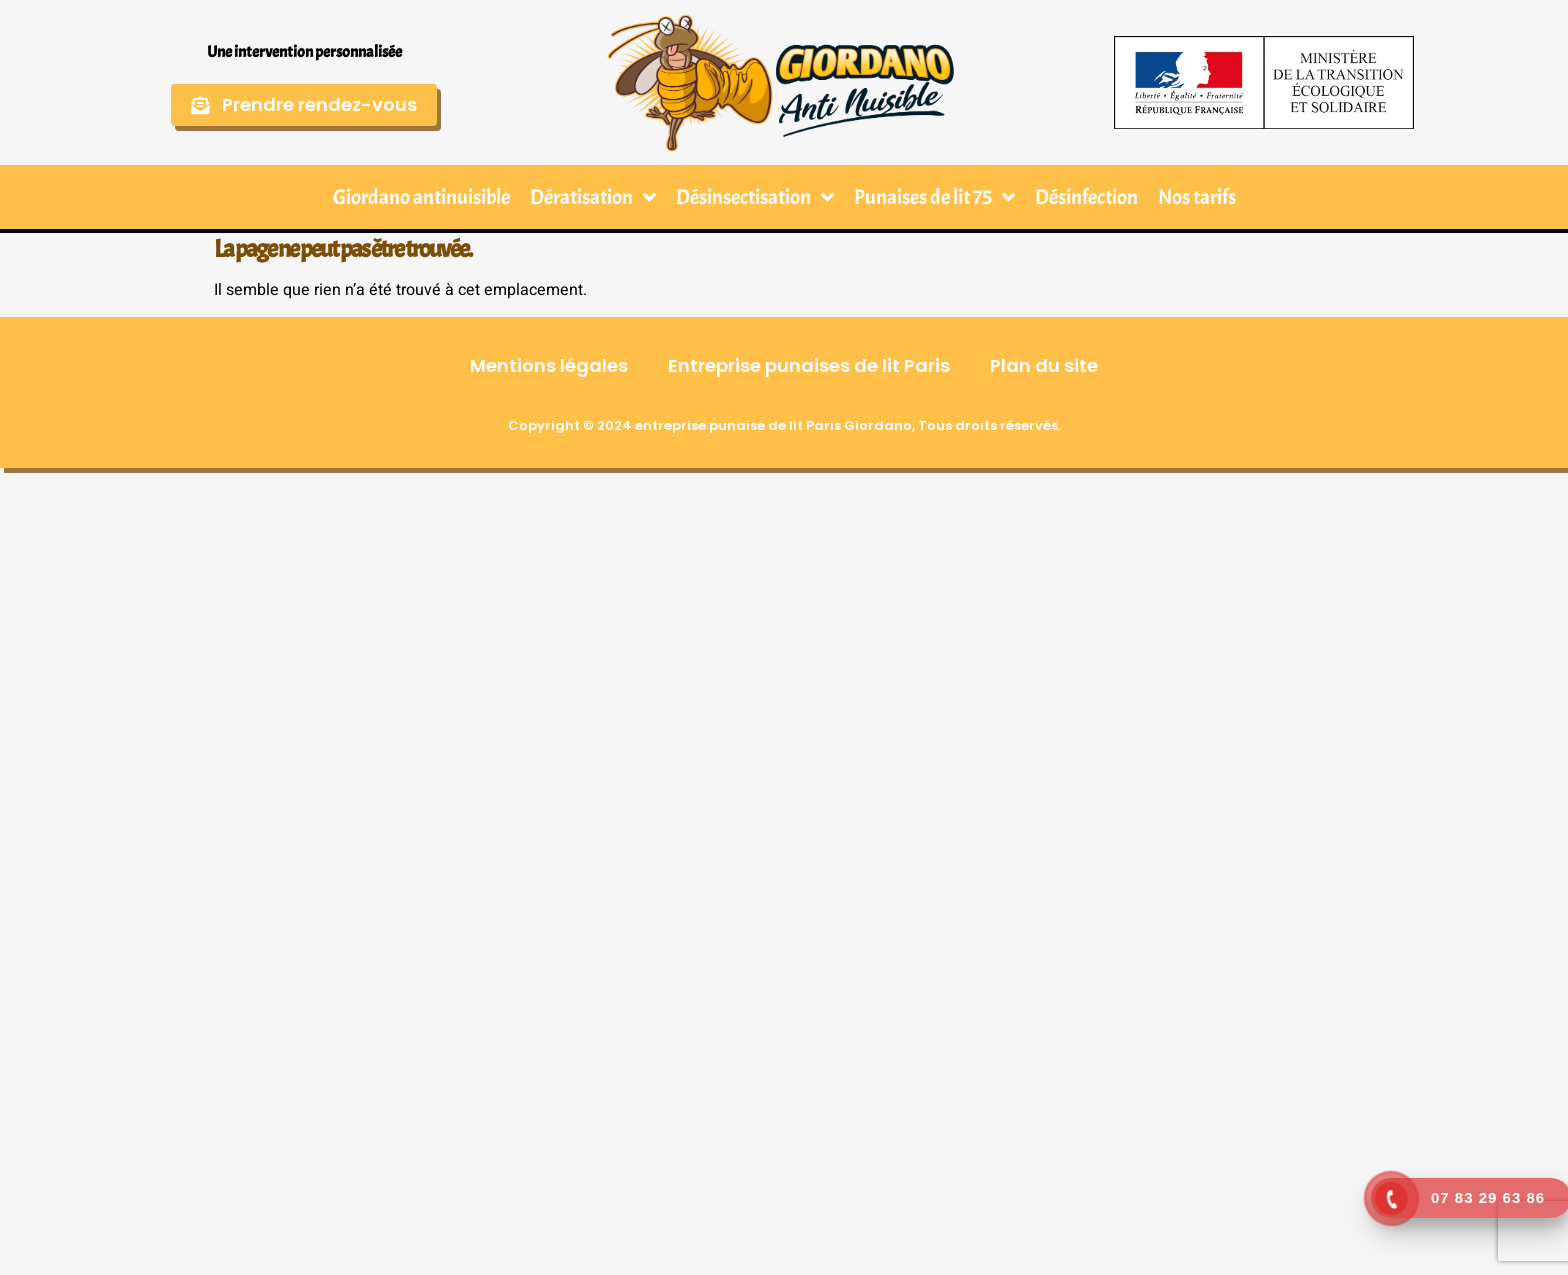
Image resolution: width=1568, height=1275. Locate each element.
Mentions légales (549, 365)
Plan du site (1044, 365)
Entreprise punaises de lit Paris (809, 365)
